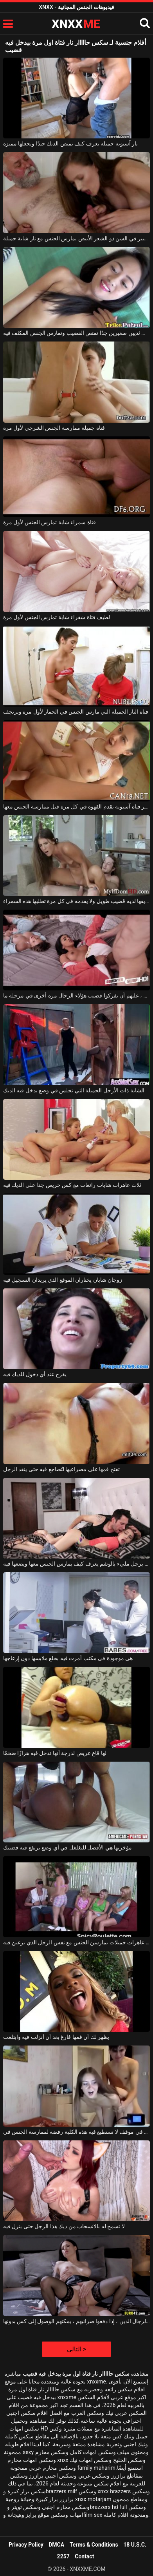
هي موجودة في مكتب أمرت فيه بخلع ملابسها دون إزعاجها (68, 1658)
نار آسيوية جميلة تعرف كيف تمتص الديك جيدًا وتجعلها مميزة (70, 143)
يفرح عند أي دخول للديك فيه (35, 1374)
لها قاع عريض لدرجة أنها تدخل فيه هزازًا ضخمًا (54, 1753)
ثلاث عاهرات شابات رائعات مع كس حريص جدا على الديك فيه (72, 1185)
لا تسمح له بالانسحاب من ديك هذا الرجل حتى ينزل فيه (64, 2226)
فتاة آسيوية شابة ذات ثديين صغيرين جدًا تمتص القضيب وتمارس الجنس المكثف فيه (76, 333)
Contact (84, 2556)
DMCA (56, 2544)
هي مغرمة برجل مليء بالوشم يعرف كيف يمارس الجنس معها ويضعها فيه (76, 1563)
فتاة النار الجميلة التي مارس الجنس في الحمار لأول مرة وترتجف (75, 711)
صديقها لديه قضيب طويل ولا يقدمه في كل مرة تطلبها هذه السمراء (76, 901)
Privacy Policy (26, 2544)
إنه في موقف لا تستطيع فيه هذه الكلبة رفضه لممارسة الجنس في (76, 2132)
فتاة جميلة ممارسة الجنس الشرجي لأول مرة (54, 428)
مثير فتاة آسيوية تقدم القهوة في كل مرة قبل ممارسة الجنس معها (76, 806)
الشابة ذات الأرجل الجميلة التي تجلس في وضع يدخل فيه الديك (73, 1090)
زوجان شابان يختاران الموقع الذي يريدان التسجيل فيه (62, 1280)
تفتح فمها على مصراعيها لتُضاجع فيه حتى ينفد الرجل (61, 1469)
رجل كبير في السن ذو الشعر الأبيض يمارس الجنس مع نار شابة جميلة (76, 238)
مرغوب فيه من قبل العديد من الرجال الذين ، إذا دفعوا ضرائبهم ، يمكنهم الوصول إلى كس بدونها (76, 2321)
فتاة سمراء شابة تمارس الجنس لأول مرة (49, 522)
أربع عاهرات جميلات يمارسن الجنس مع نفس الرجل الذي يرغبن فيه (76, 1942)
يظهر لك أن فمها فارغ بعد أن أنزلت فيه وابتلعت (56, 2037)
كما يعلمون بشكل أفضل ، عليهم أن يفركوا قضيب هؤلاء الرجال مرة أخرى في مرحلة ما (76, 995)
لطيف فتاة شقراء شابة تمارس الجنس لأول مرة (56, 617)
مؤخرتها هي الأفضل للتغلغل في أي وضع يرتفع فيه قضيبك (67, 1847)
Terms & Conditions (94, 2544)
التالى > (76, 2349)
